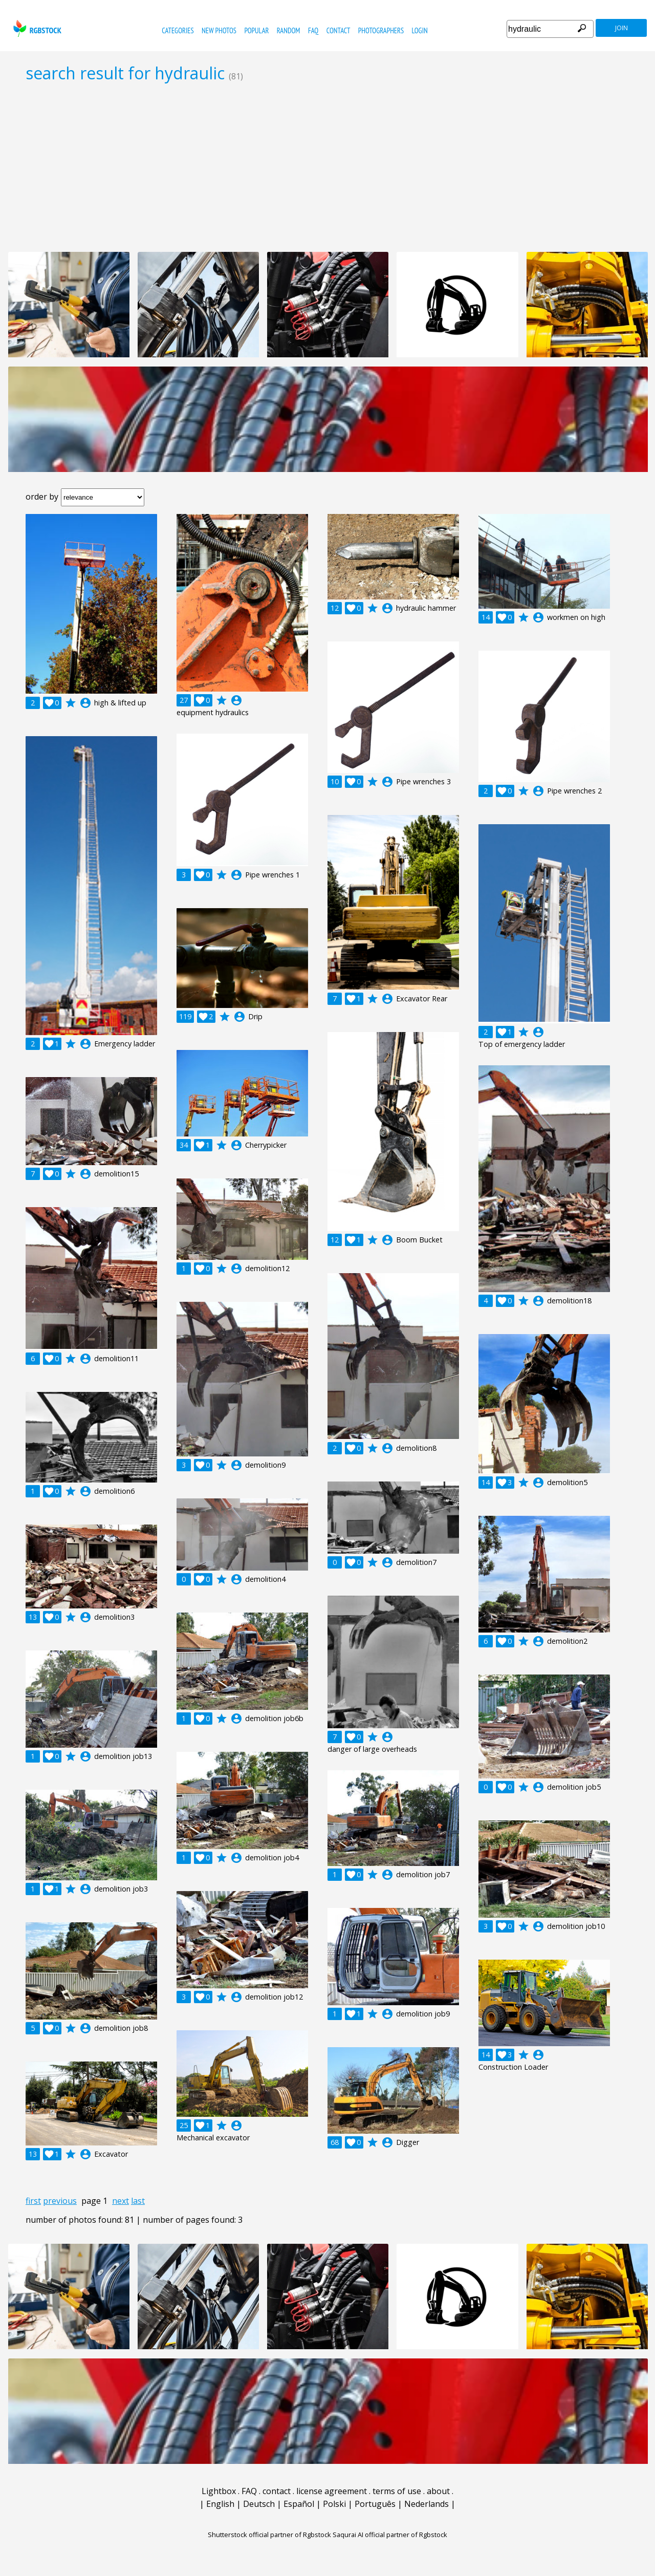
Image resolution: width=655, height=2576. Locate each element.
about (438, 2491)
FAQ (313, 30)
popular (256, 30)
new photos (219, 30)
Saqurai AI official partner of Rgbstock (390, 2534)
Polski (334, 2503)
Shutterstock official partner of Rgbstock (269, 2534)
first (33, 2200)
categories (177, 30)
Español (298, 2503)
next (120, 2200)
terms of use (397, 2491)
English (220, 2503)
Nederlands (426, 2503)
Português (375, 2503)
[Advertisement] (327, 167)
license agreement (331, 2491)
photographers (381, 30)
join (621, 28)
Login (420, 30)
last (138, 2200)
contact (338, 30)
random (288, 30)
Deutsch (259, 2503)
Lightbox (219, 2491)
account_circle (85, 703)
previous (60, 2200)
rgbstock (36, 28)
